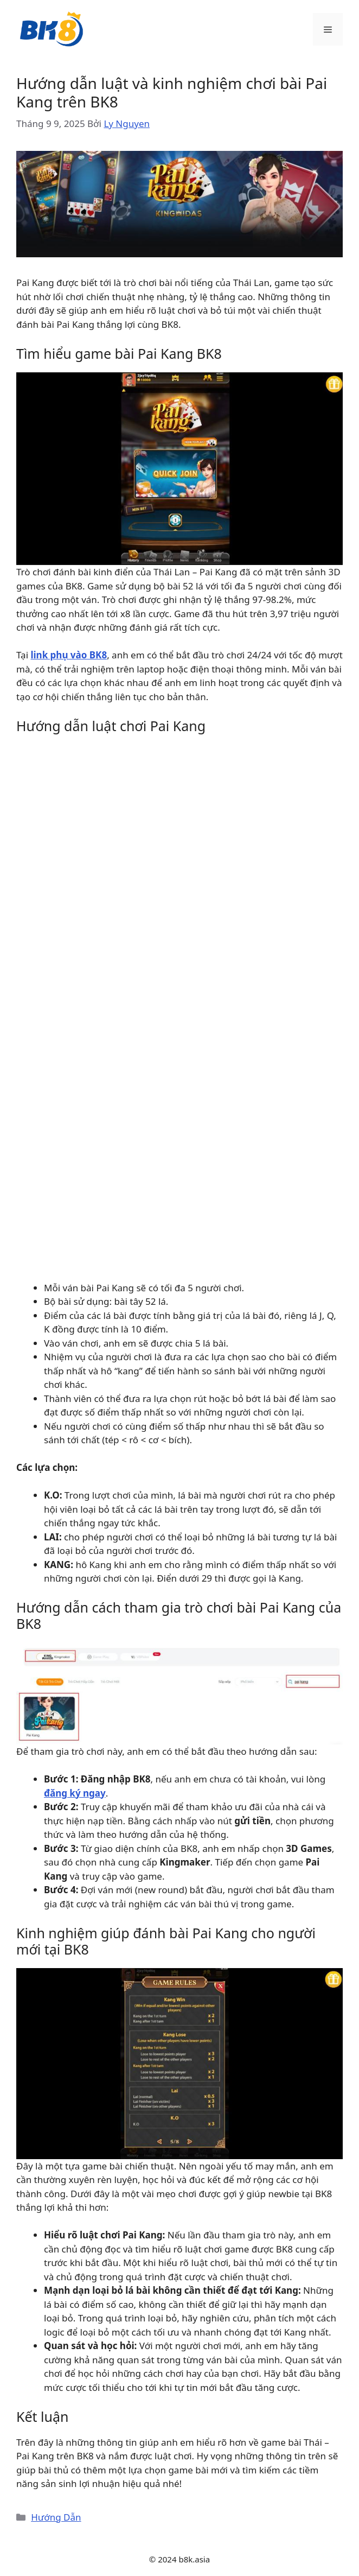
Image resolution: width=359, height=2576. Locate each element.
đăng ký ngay (75, 1793)
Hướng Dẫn (56, 2517)
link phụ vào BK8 (68, 655)
